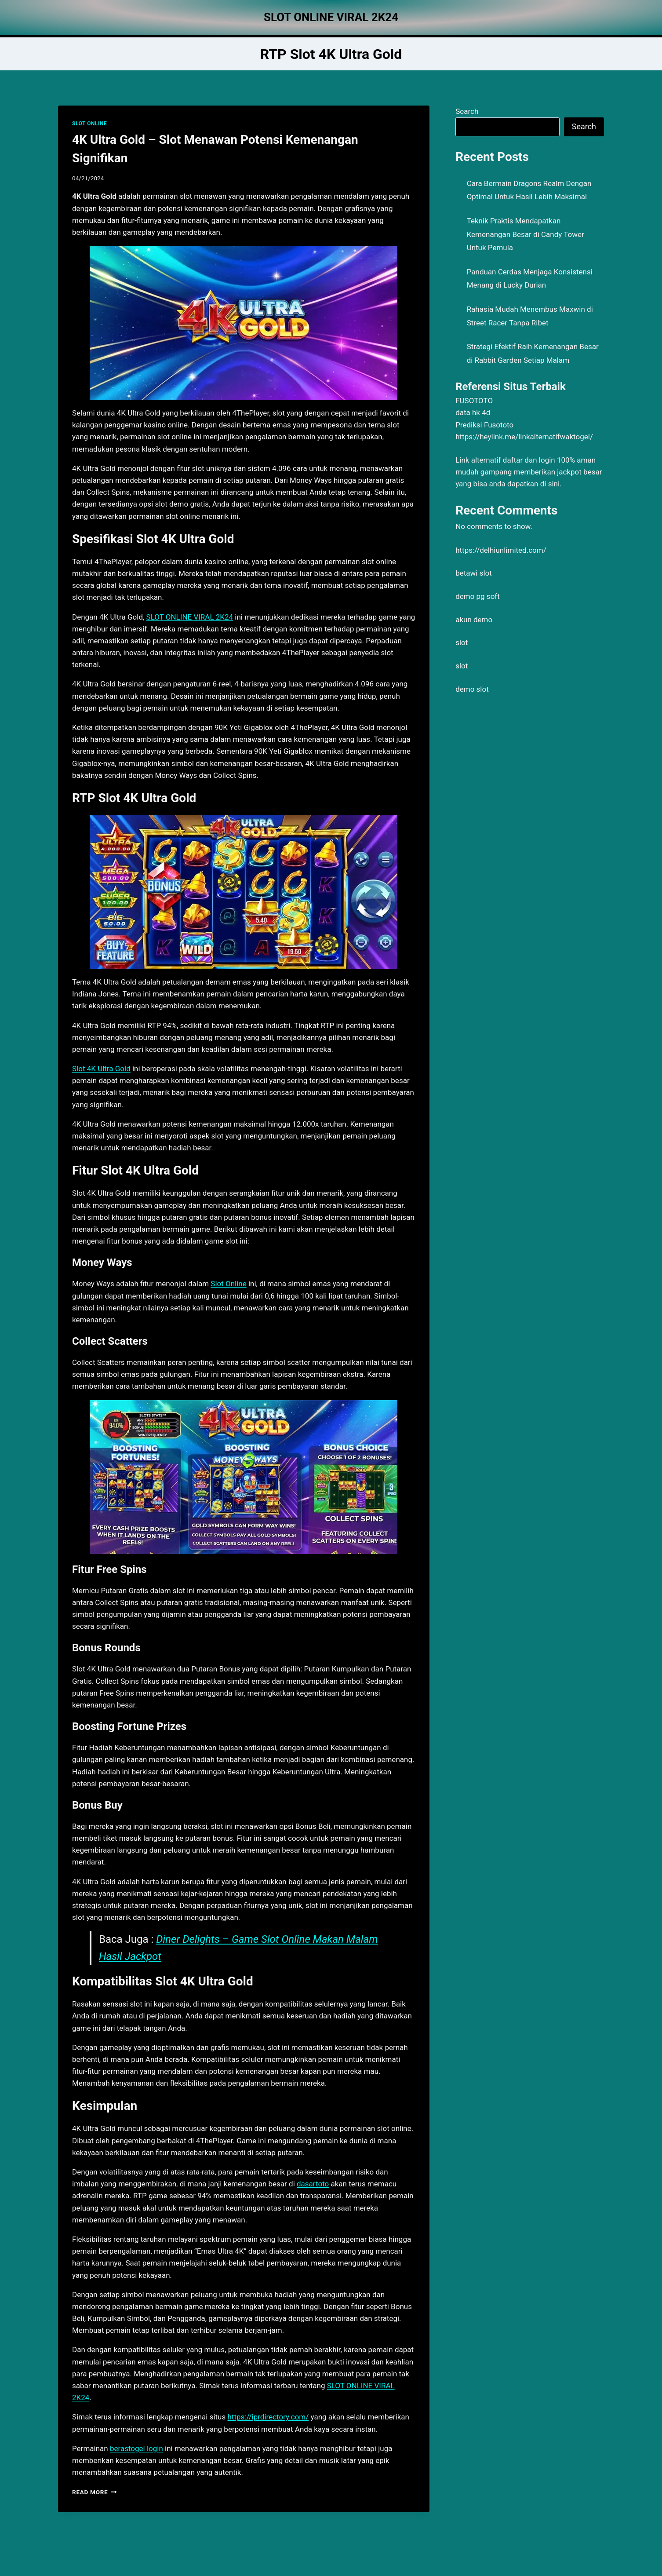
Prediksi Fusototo (484, 424)
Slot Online (228, 1283)
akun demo (473, 619)
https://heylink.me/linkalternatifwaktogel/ (524, 436)
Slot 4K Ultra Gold (101, 1068)
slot (461, 642)
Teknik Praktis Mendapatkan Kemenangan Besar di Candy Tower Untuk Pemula (525, 234)
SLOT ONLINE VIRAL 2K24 (189, 617)
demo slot (472, 689)
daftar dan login (529, 460)
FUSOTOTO (474, 400)
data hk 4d (472, 412)
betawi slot (473, 573)
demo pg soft (477, 596)
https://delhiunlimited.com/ (500, 550)
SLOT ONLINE (89, 123)
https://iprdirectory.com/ (268, 2416)
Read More (94, 2492)
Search (466, 111)
